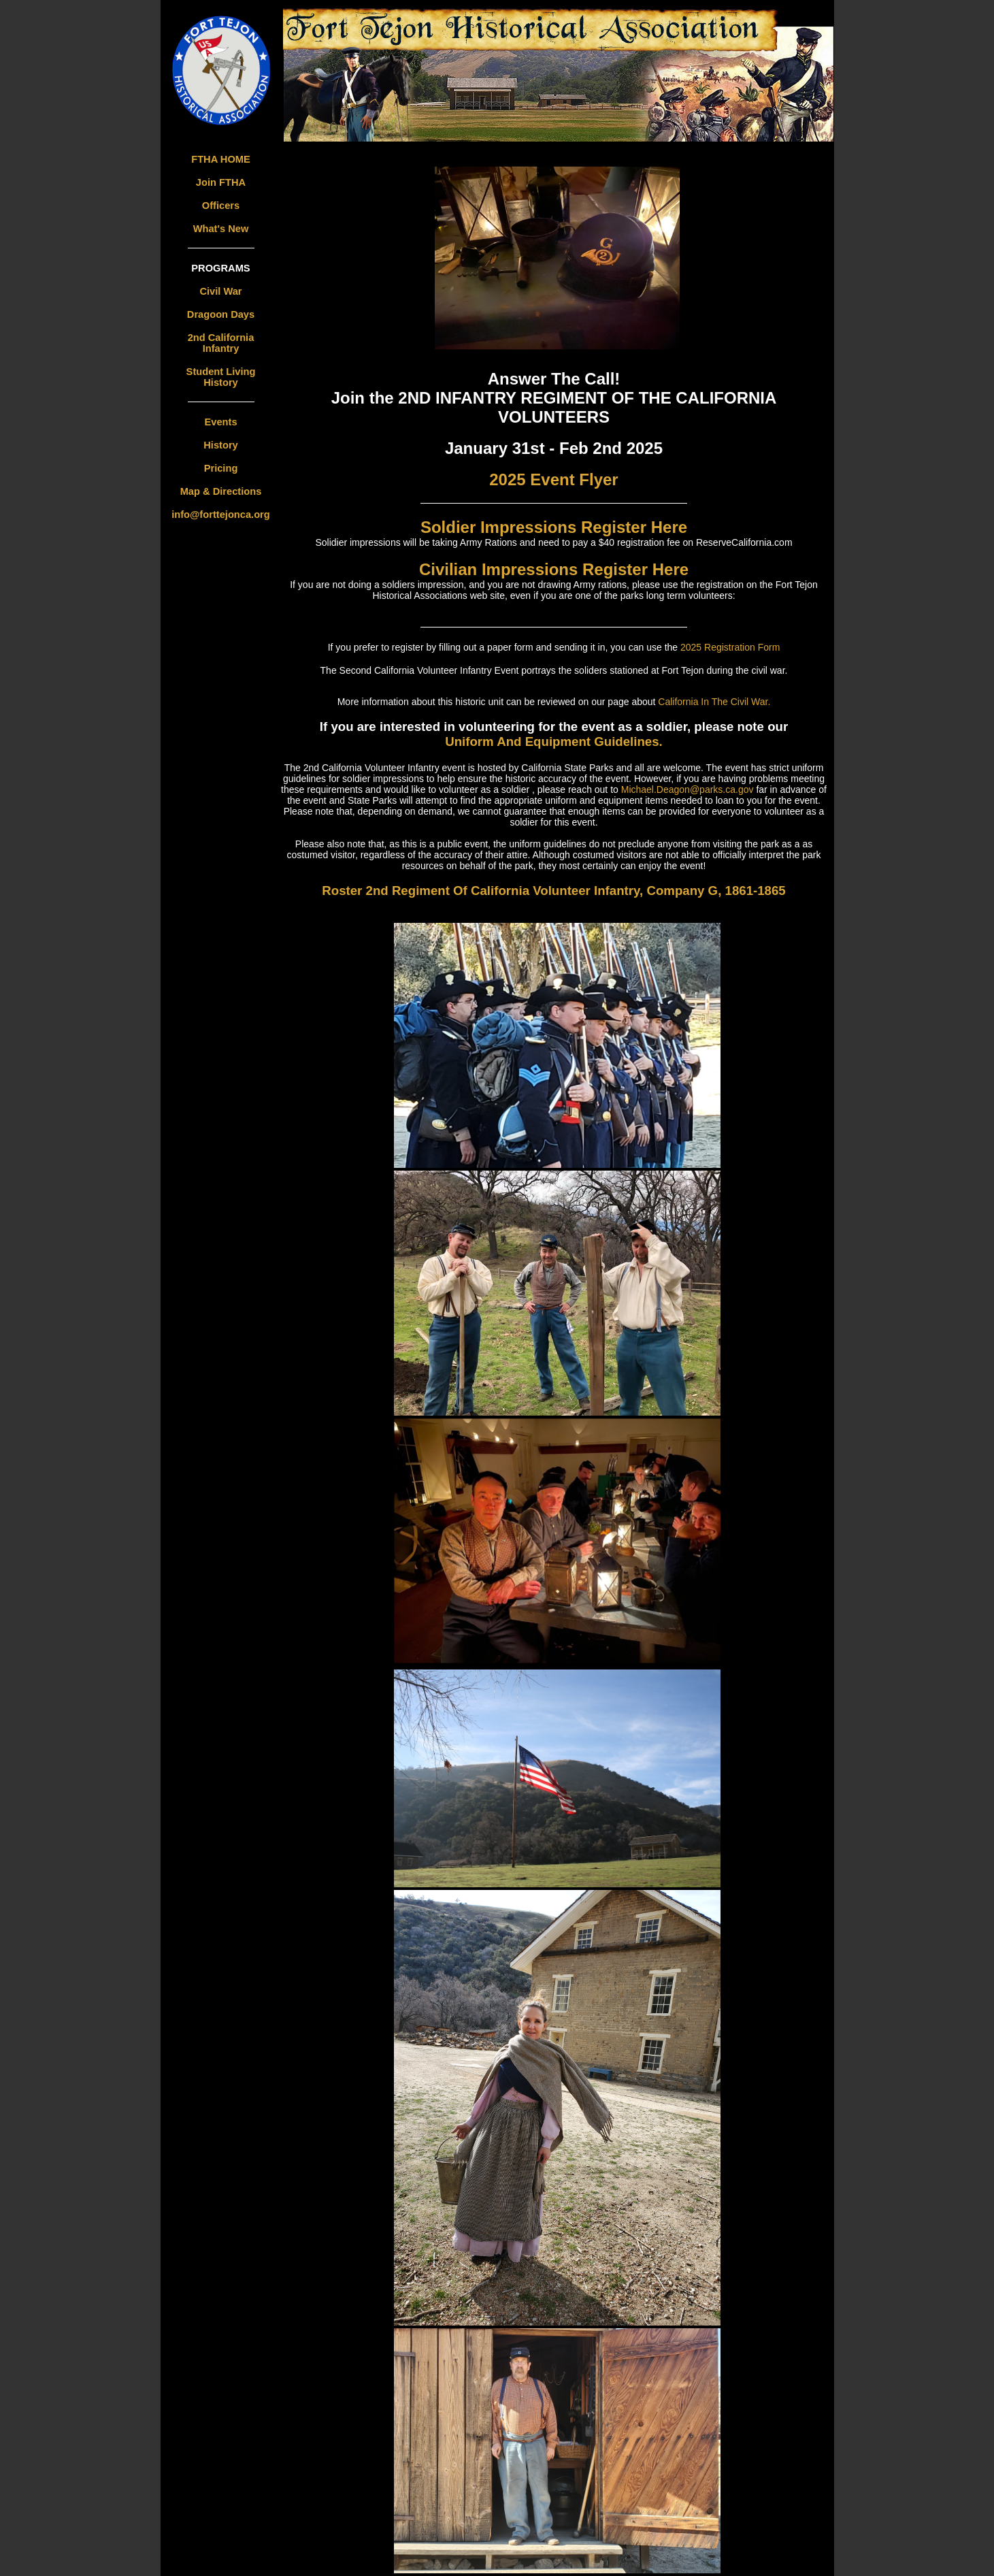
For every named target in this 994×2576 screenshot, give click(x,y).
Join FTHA (221, 182)
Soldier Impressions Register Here (553, 527)
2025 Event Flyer (553, 479)
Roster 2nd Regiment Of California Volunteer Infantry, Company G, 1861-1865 (553, 890)
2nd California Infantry (221, 343)
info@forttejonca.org (220, 514)
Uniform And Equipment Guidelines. (554, 741)
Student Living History (221, 377)
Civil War (220, 291)
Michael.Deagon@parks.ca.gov (689, 789)
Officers (220, 205)
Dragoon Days (220, 314)
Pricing (221, 468)
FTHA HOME (220, 159)
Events (220, 422)
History (220, 445)
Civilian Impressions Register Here (554, 569)
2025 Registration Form (730, 647)
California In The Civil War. (714, 701)
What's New (221, 228)
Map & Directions (221, 491)
